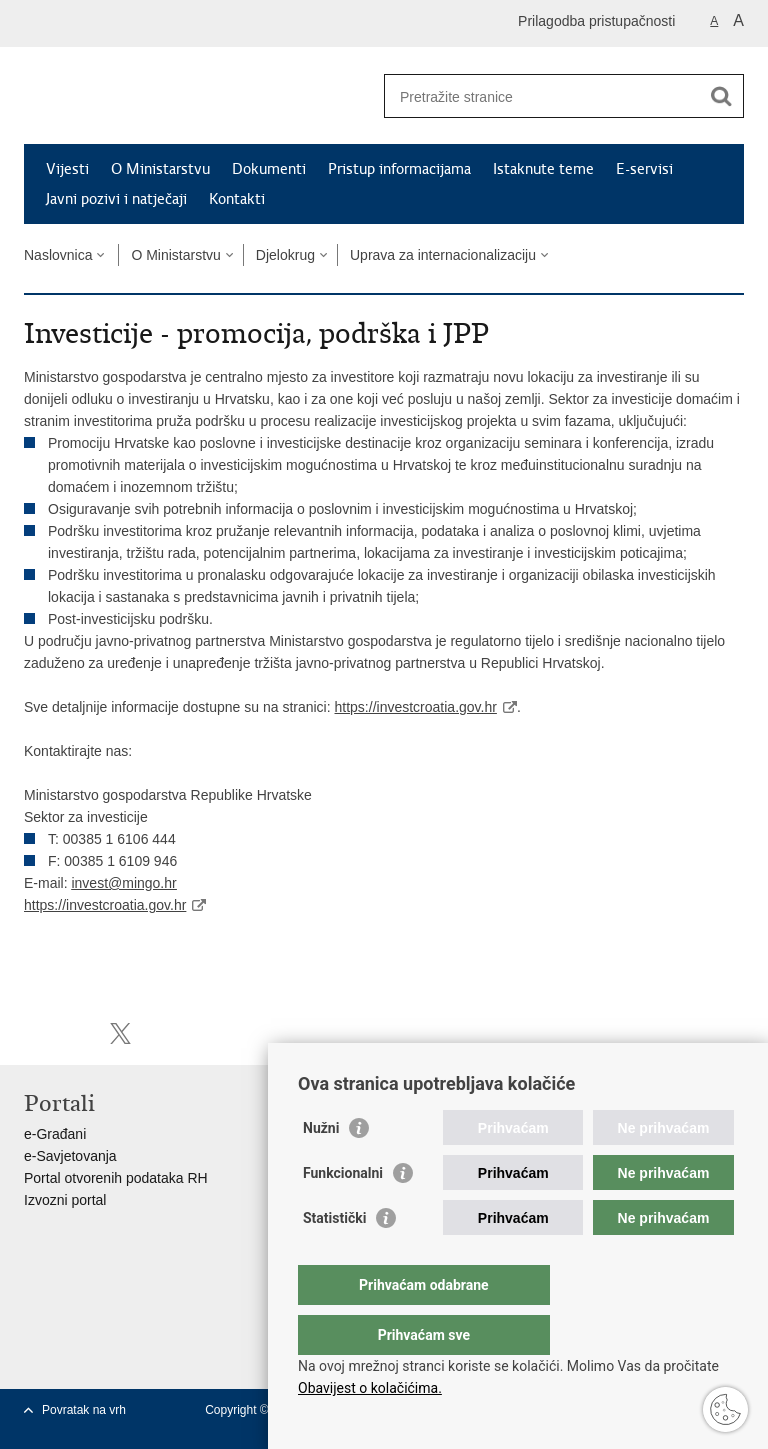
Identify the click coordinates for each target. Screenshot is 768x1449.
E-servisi (644, 169)
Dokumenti (269, 169)
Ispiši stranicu (34, 1033)
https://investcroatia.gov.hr (416, 707)
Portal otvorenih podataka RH (116, 1178)
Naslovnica (58, 255)
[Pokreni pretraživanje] (721, 96)
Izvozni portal (65, 1200)
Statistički (334, 1258)
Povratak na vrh (84, 1410)
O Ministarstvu (160, 169)
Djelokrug (285, 255)
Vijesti (67, 169)
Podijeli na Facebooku (77, 1033)
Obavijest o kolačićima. (370, 1388)
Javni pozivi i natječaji (116, 199)
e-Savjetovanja (70, 1156)
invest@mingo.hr (123, 883)
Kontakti (237, 199)
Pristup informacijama (399, 169)
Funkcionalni (343, 1213)
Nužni (321, 1168)
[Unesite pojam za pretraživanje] (542, 96)
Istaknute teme (543, 169)
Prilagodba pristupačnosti (596, 21)
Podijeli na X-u (120, 1033)
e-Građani (55, 1134)
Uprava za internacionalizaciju (443, 255)
